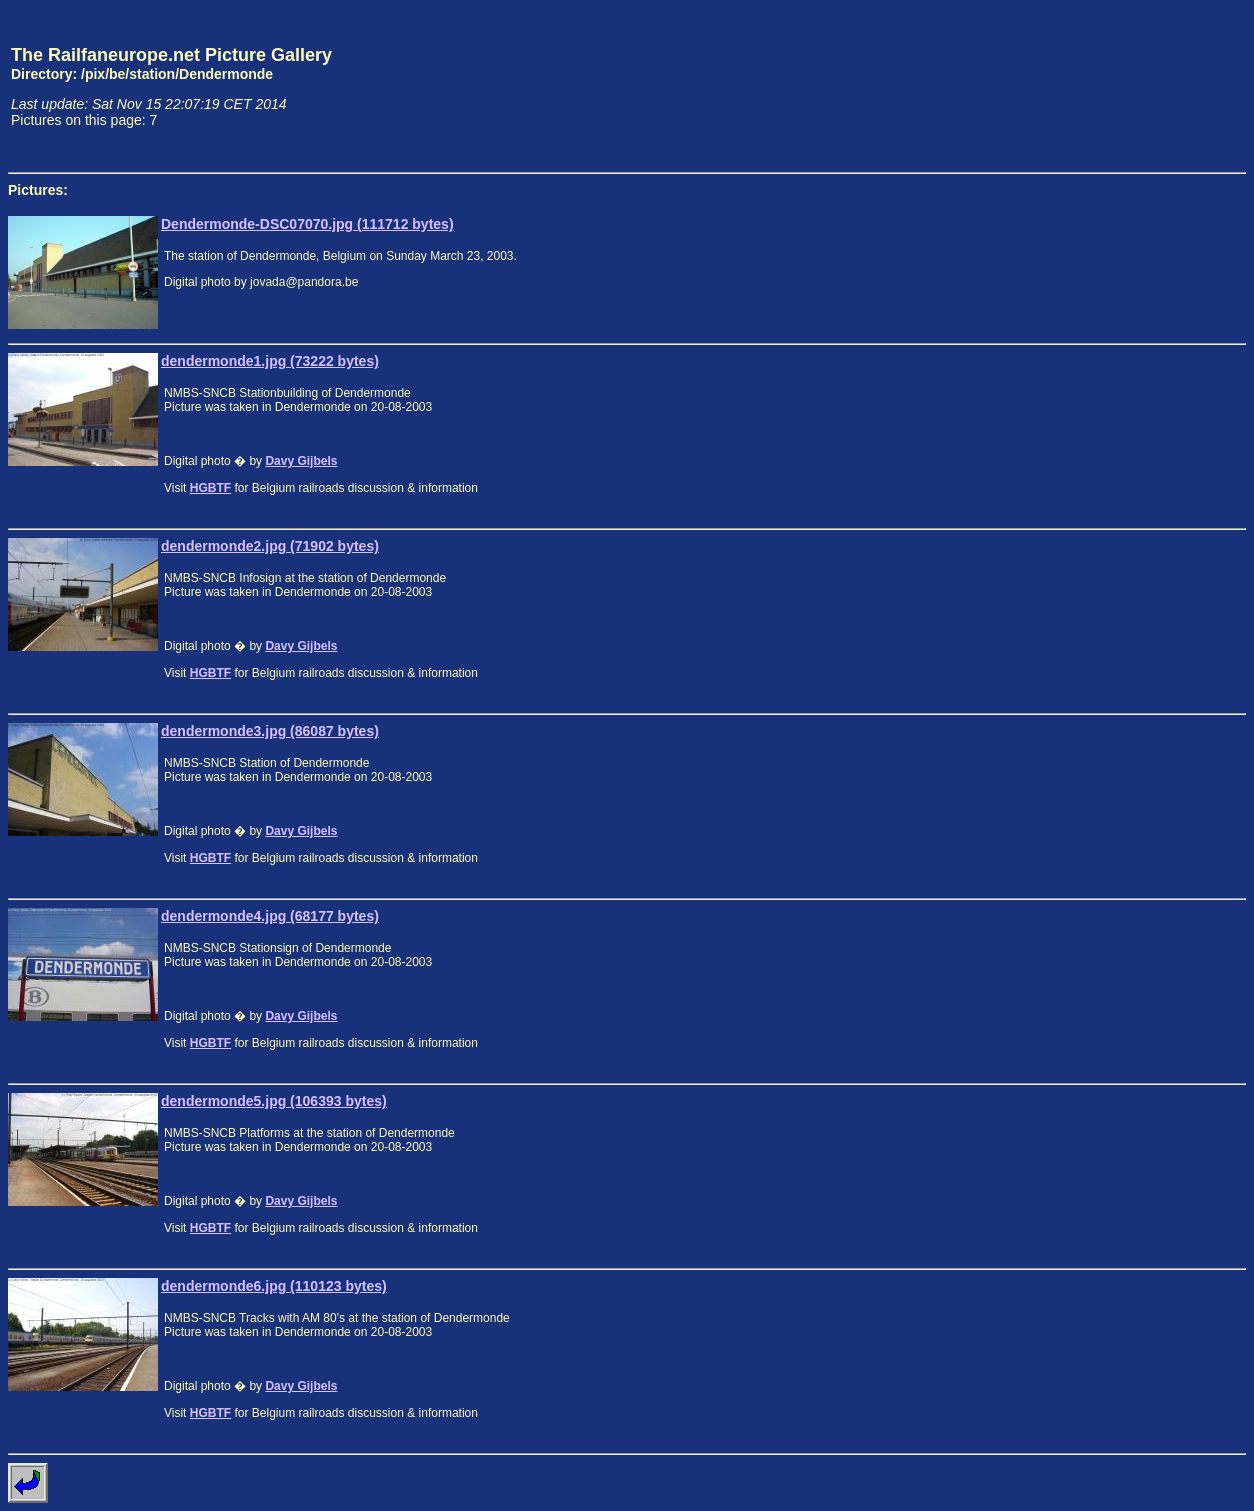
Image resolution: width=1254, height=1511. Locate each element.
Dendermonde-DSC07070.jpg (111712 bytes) (307, 224)
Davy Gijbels (301, 461)
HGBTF (210, 488)
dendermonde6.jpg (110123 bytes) (274, 1286)
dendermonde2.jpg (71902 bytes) (270, 546)
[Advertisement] (1153, 86)
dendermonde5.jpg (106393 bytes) (274, 1101)
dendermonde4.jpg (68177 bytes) (270, 916)
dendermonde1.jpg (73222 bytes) (270, 361)
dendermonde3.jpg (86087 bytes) (270, 731)
